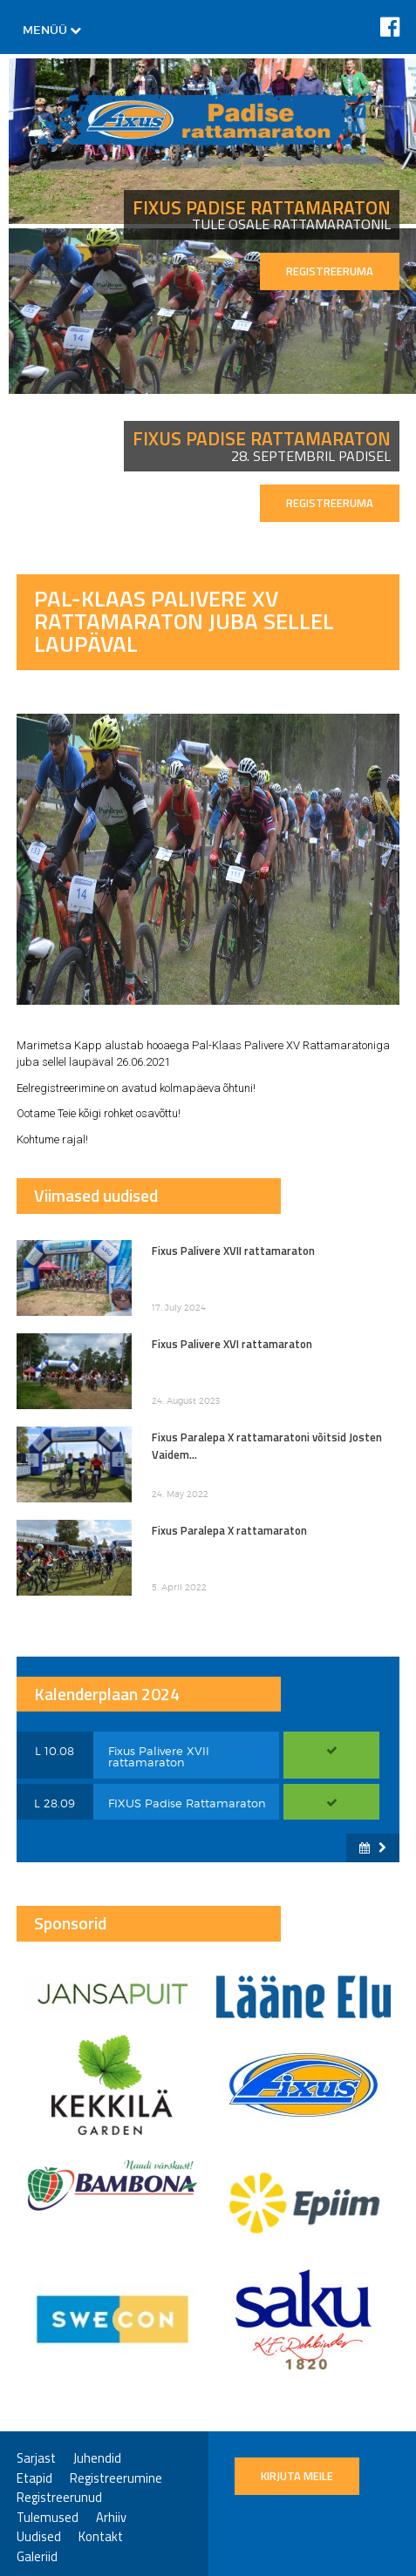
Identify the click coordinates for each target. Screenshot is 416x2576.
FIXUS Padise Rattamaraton (187, 1803)
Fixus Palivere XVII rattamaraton (158, 1756)
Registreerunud (59, 2498)
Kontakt (100, 2537)
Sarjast (36, 2458)
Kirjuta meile (297, 2475)
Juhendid (97, 2458)
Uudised (39, 2537)
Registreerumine (116, 2478)
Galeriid (37, 2557)
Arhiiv (111, 2518)
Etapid (34, 2478)
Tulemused (47, 2518)
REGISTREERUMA (329, 271)
